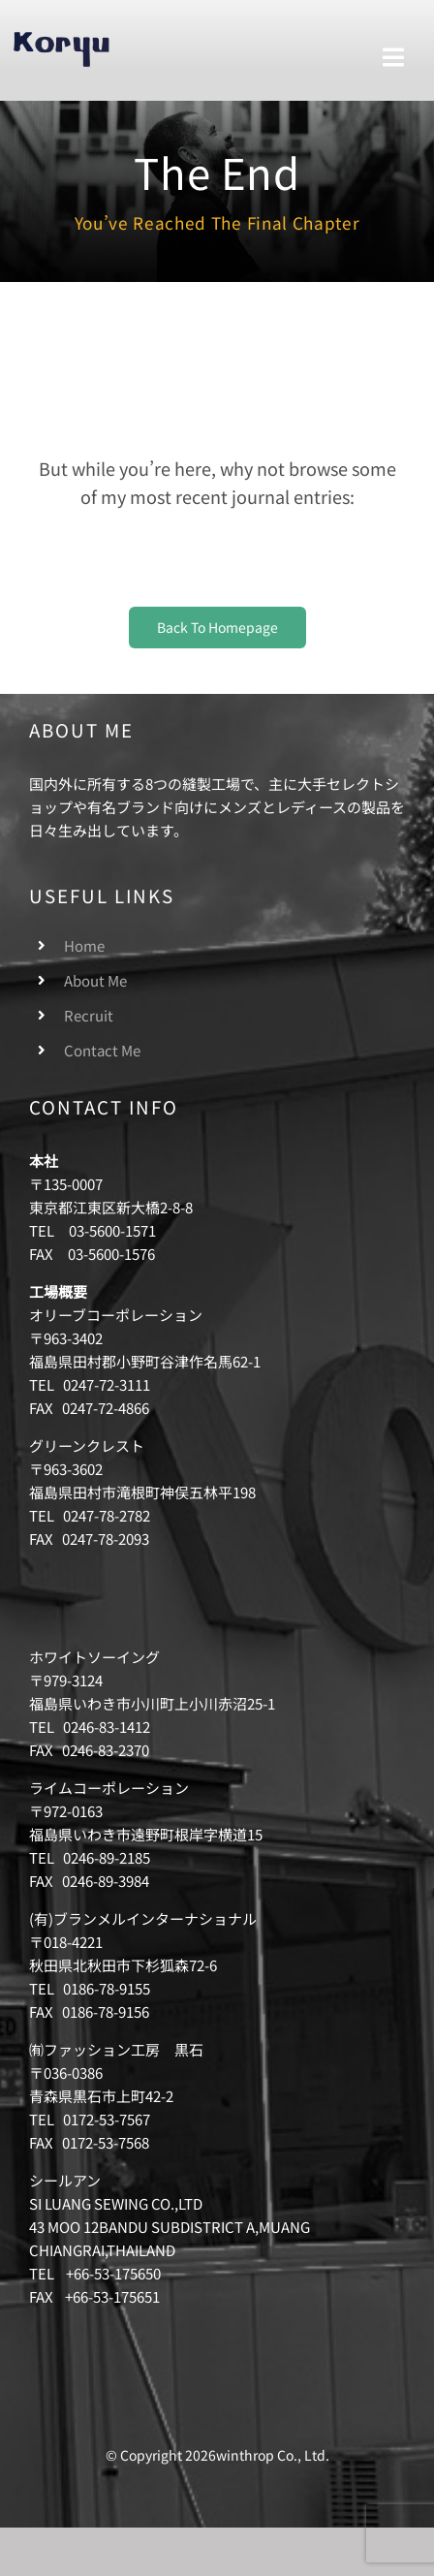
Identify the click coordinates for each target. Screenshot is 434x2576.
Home (84, 945)
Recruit (88, 1015)
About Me (95, 980)
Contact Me (102, 1050)
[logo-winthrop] (61, 36)
